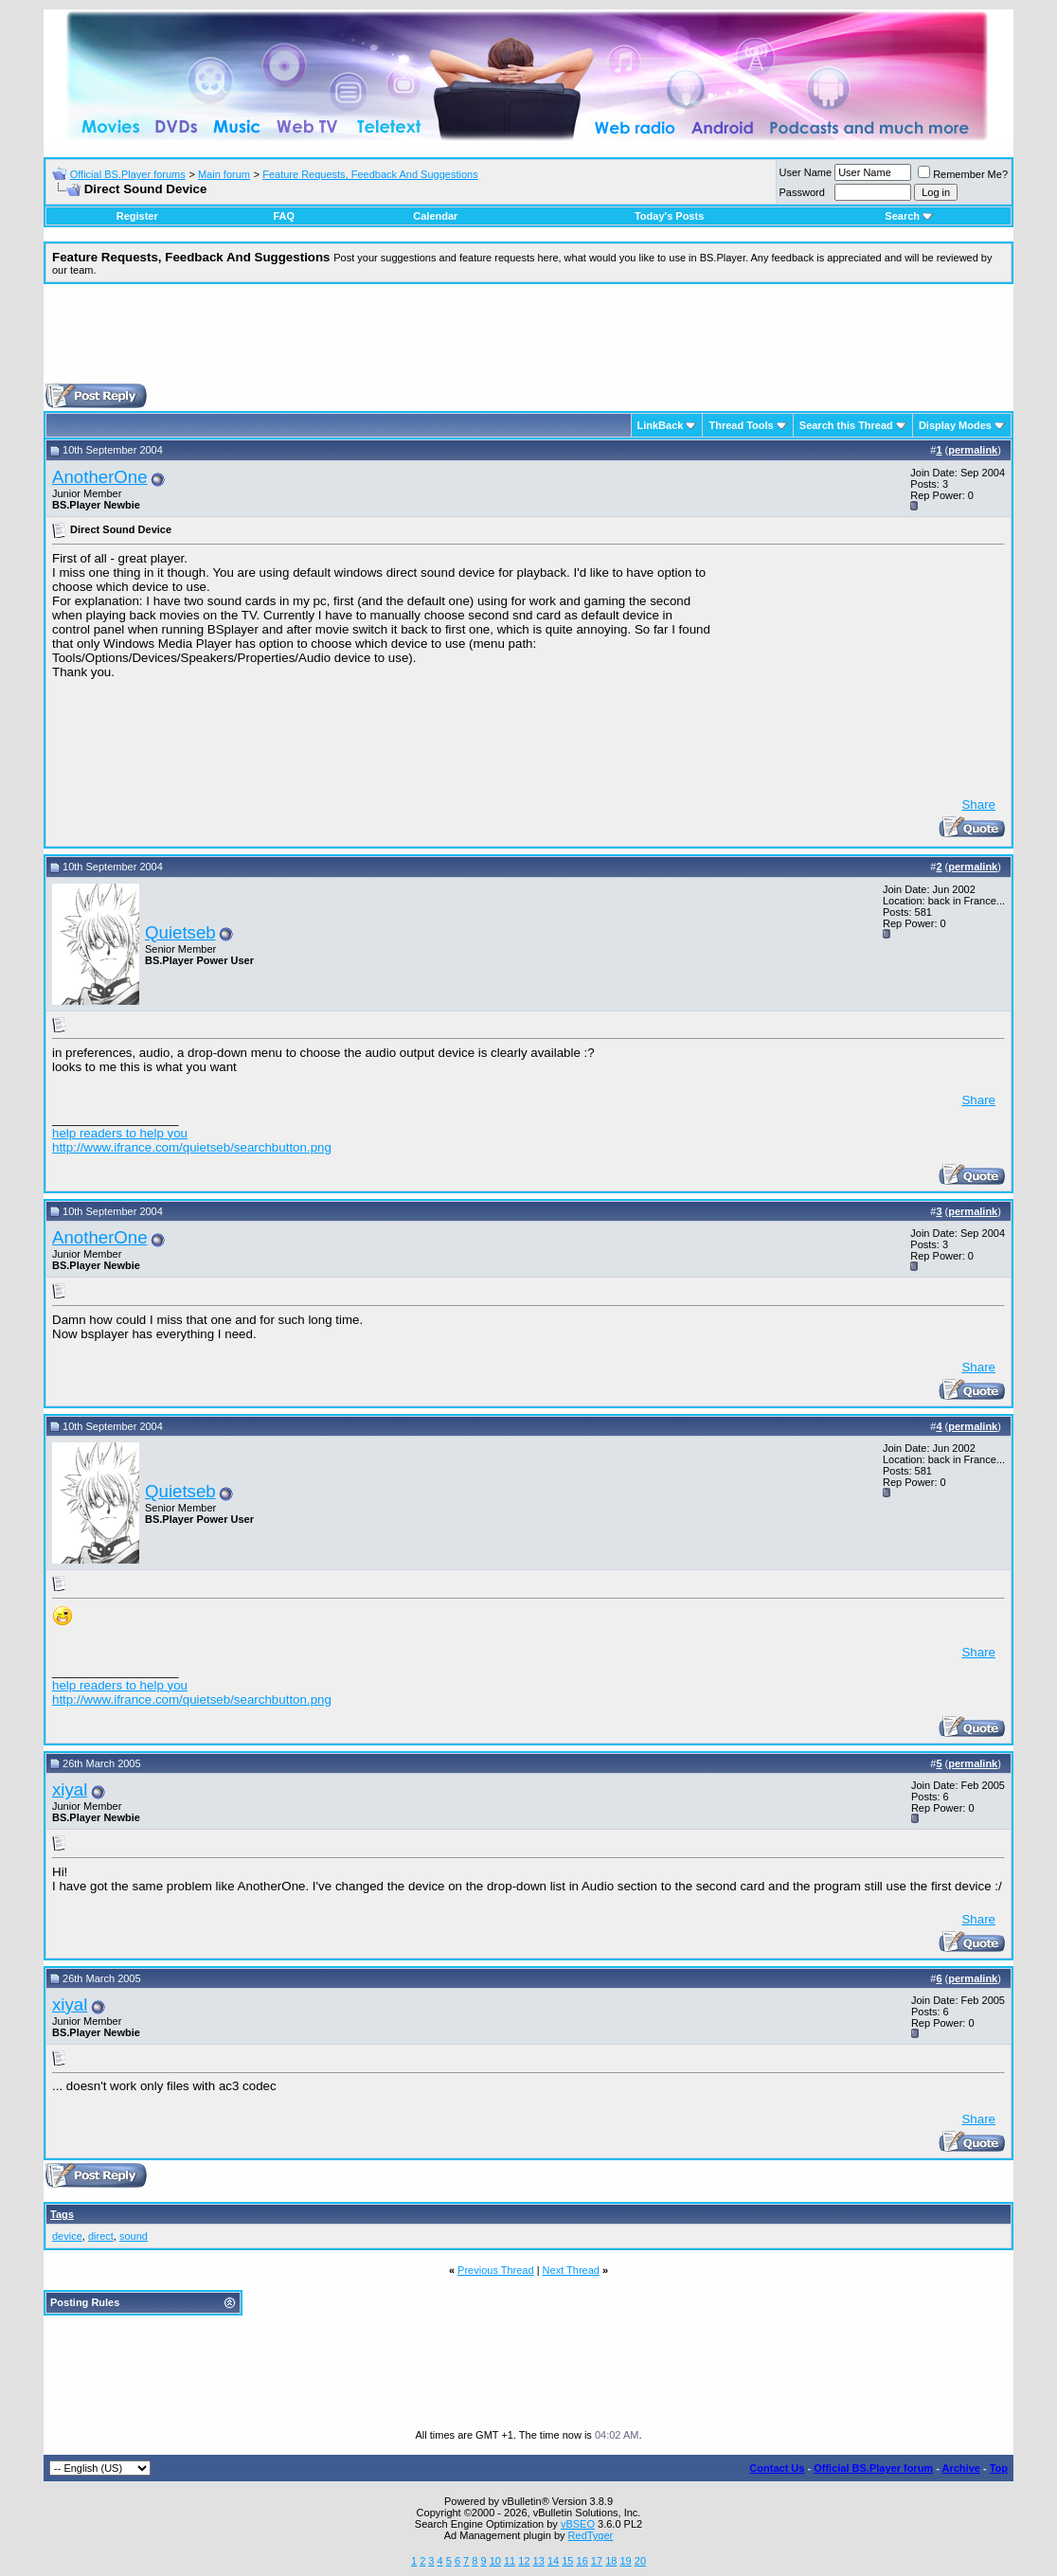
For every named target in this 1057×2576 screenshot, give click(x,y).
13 (539, 2561)
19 (625, 2561)
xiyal (69, 1789)
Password (802, 192)
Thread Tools (740, 425)
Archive (961, 2468)
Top (999, 2468)
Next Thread (571, 2270)
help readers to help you (120, 1133)
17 (596, 2561)
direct (101, 2236)
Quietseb (180, 932)
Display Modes (955, 425)
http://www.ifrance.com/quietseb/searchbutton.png (191, 1147)
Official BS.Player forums (128, 174)
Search (909, 216)
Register (137, 216)
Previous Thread (495, 2270)
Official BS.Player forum (873, 2468)
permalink (972, 450)
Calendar (435, 216)
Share (978, 804)
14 (553, 2561)
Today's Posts (669, 216)
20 (640, 2561)
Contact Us (776, 2468)
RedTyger (591, 2535)
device (67, 2236)
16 (582, 2561)
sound (133, 2236)
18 (611, 2561)
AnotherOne (100, 477)
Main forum (224, 174)
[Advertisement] (528, 341)
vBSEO (578, 2524)
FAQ (284, 216)
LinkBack (660, 425)
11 (509, 2561)
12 (523, 2561)
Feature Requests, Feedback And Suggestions (369, 174)
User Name (806, 172)
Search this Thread (846, 425)
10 (495, 2561)
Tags (62, 2214)
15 (567, 2561)
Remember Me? (963, 174)
